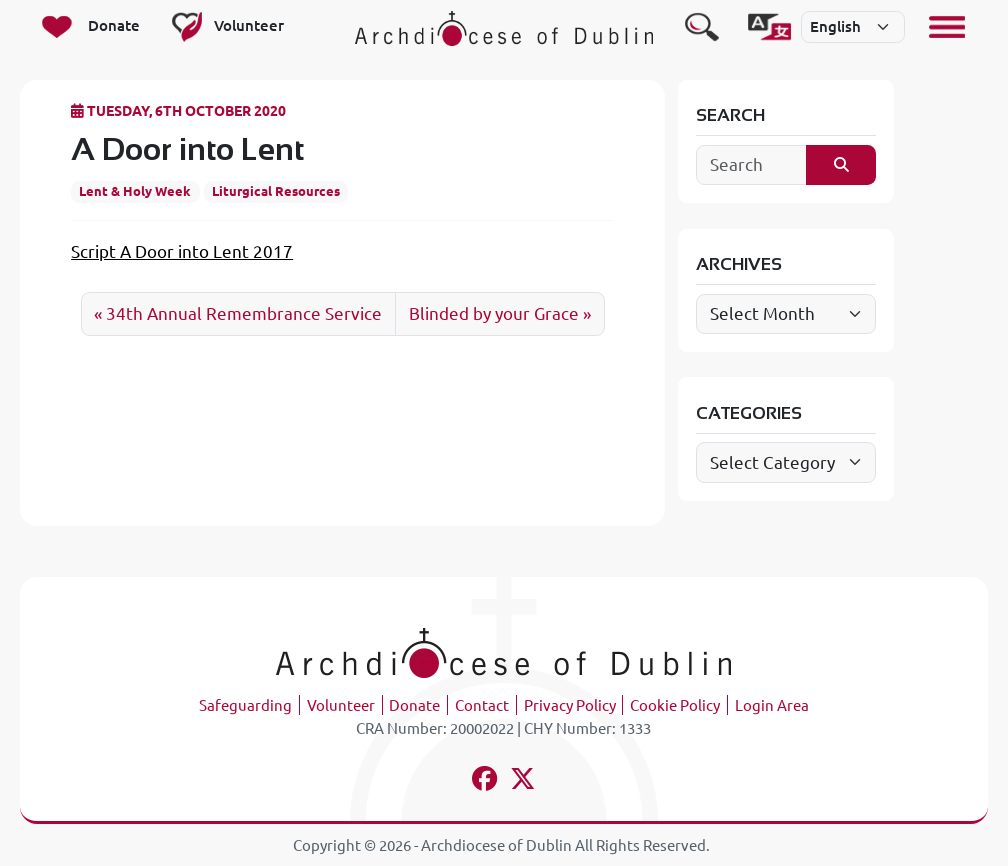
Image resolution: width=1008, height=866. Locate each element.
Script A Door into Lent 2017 (182, 251)
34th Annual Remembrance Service (244, 313)
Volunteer (341, 705)
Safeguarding (245, 705)
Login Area (772, 705)
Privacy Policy (570, 705)
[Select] (853, 27)
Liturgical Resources (276, 191)
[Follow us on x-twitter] (523, 781)
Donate (414, 705)
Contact (482, 705)
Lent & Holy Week (135, 191)
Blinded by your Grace (494, 313)
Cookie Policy (675, 705)
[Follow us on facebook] (484, 781)
